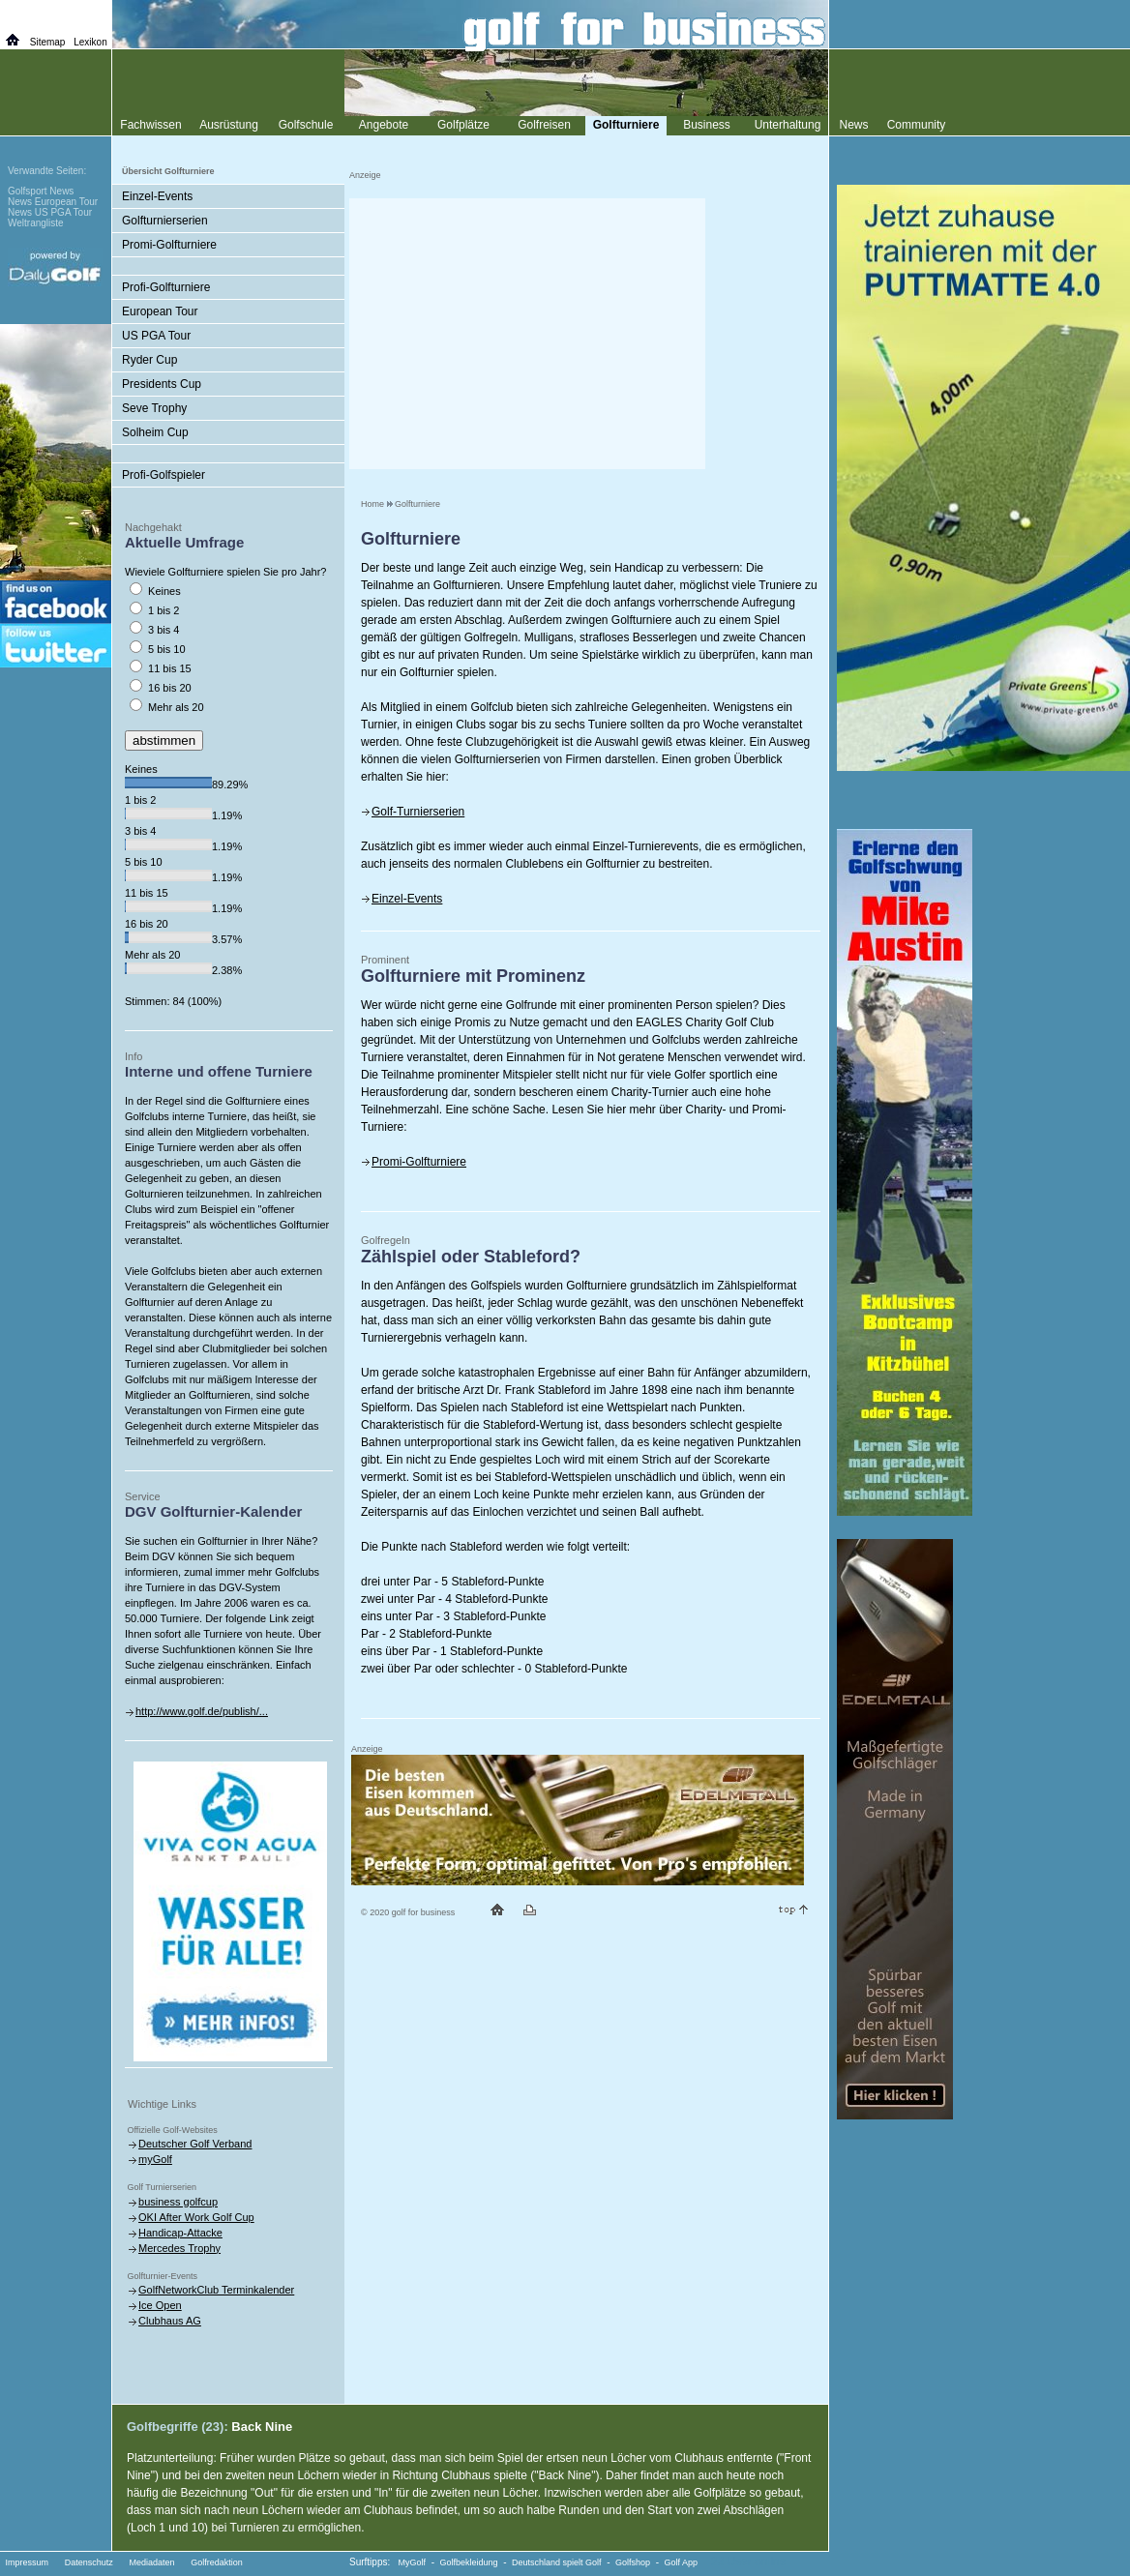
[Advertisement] (527, 333)
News (853, 125)
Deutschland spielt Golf (557, 2562)
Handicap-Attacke (180, 2232)
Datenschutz (89, 2562)
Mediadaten (151, 2562)
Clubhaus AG (169, 2320)
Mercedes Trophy (179, 2248)
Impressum (27, 2562)
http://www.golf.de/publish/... (201, 1711)
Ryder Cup (149, 360)
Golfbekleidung (469, 2562)
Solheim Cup (155, 432)
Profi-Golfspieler (163, 475)
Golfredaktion (217, 2562)
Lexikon (90, 42)
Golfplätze (463, 125)
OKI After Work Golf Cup (196, 2217)
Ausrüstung (228, 125)
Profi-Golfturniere (166, 287)
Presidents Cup (161, 384)
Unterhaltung (788, 125)
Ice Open (160, 2305)
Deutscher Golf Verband (195, 2143)
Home (372, 504)
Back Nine (261, 2426)
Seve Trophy (154, 408)
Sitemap (48, 42)
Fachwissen (150, 125)
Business (706, 125)
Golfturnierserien (165, 220)
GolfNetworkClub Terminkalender (216, 2289)
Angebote (383, 125)
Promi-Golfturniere (419, 1162)
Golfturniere (417, 504)
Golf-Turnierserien (418, 811)
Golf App (682, 2562)
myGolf (155, 2159)
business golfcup (178, 2201)
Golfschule (306, 125)
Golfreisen (544, 125)
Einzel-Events (407, 898)
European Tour (160, 311)
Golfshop (632, 2562)
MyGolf (413, 2562)
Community (916, 125)
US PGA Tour (156, 335)
